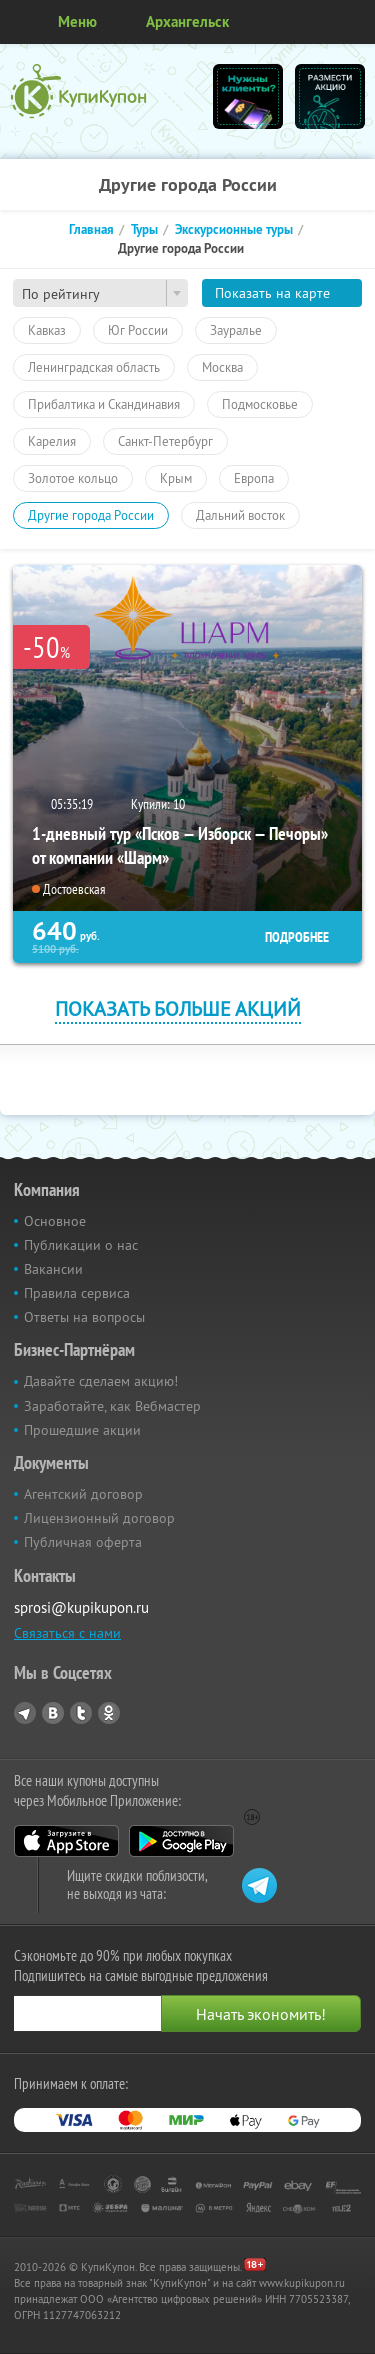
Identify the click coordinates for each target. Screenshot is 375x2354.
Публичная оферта (83, 1542)
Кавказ (47, 330)
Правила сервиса (77, 1293)
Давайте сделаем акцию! (101, 1381)
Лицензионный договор (99, 1518)
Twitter (81, 1713)
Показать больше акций (178, 1008)
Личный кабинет (353, 22)
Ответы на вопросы (84, 1317)
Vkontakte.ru (53, 1713)
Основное (55, 1221)
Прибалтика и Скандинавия (104, 404)
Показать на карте (272, 293)
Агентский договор (83, 1494)
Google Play (181, 1841)
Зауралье (236, 330)
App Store (66, 1841)
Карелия (52, 441)
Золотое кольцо (73, 478)
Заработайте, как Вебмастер (112, 1406)
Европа (254, 478)
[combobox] (100, 293)
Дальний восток (240, 515)
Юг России (138, 330)
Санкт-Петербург (165, 441)
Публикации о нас (81, 1245)
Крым (176, 478)
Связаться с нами (67, 1633)
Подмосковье (260, 404)
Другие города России (91, 515)
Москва (222, 367)
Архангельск (187, 21)
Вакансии (53, 1269)
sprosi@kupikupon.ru (81, 1607)
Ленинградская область (94, 367)
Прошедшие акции (82, 1430)
